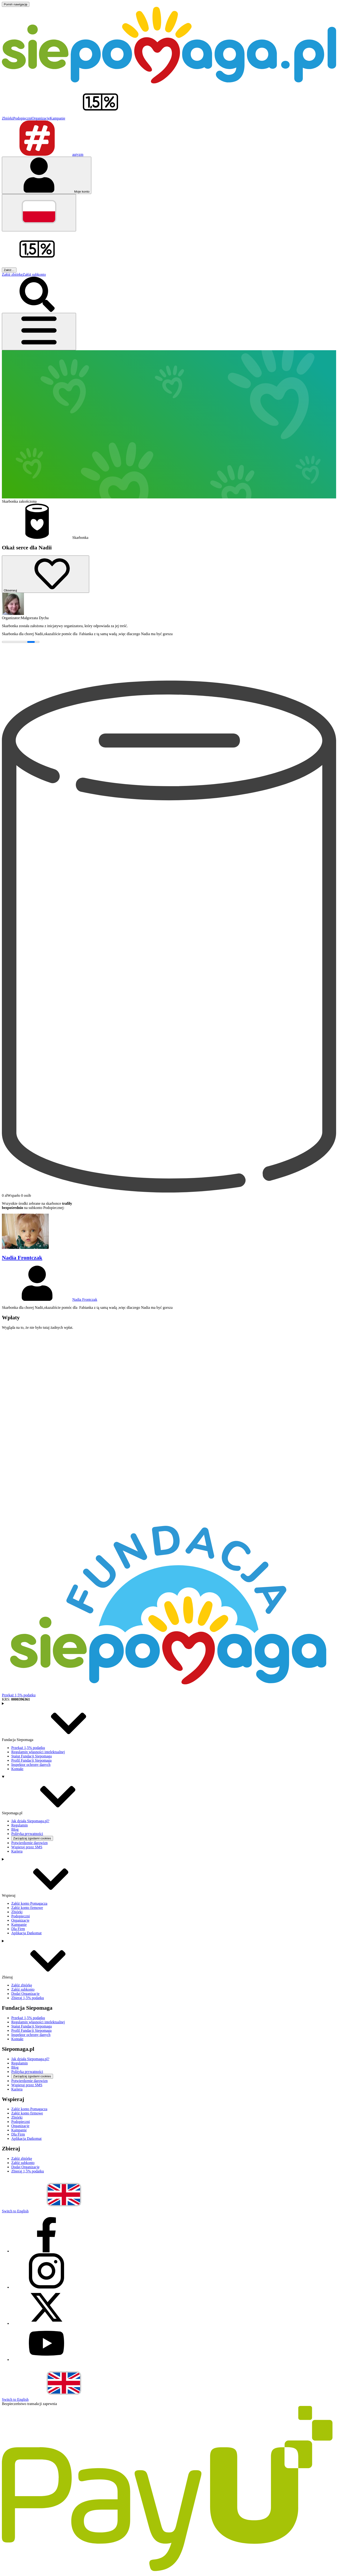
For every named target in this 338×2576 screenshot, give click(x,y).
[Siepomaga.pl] (169, 82)
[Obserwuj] (45, 574)
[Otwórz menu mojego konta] (46, 175)
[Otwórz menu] (39, 331)
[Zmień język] (39, 212)
